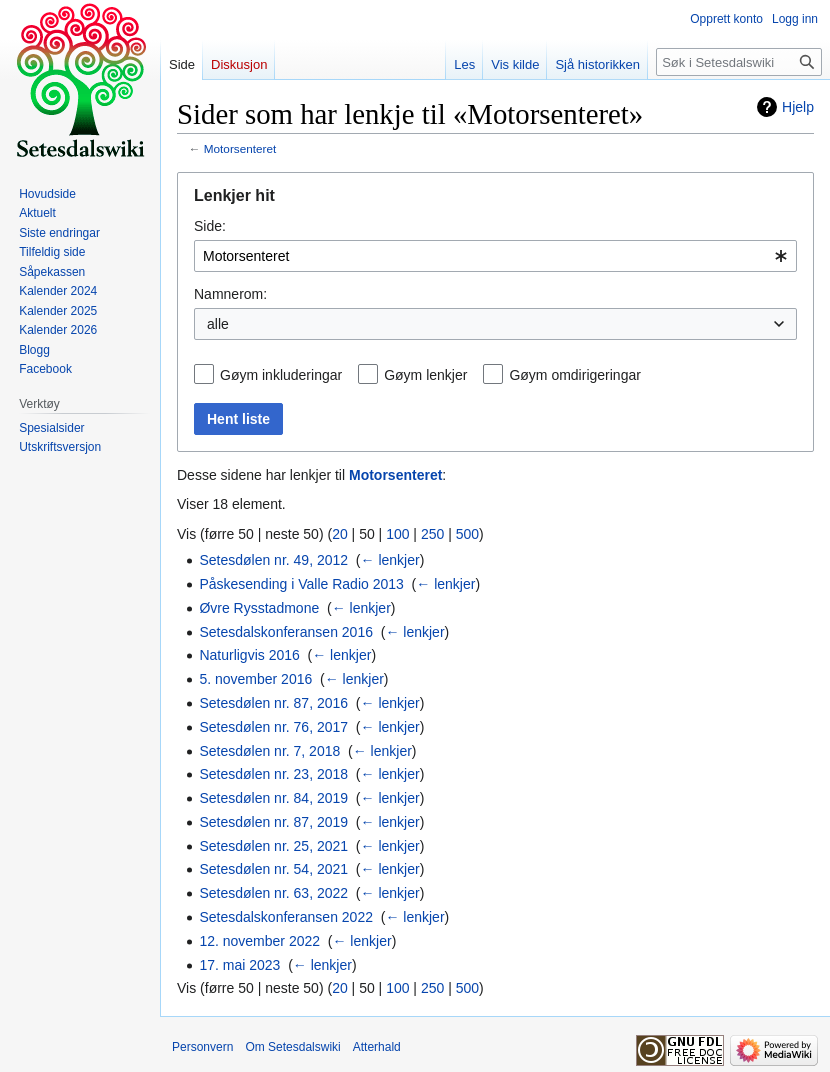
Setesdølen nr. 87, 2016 (273, 703)
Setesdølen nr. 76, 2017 (273, 727)
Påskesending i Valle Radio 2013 (301, 584)
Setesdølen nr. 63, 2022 (273, 893)
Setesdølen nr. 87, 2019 (273, 822)
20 (340, 534)
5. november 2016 (255, 679)
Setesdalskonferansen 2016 (286, 632)
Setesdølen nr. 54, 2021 (273, 869)
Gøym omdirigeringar (574, 375)
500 (467, 534)
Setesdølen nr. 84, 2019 (273, 798)
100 (397, 534)
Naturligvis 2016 (249, 655)
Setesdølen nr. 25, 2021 (273, 846)
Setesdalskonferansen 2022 (286, 917)
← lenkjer (390, 560)
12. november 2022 (259, 941)
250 (432, 534)
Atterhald (377, 1047)
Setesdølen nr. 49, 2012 (273, 560)
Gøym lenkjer (425, 375)
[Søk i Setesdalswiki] (739, 62)
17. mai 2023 (239, 965)
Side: (210, 226)
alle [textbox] (218, 324)
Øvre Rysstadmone (259, 608)
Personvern (202, 1047)
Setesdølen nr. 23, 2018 (273, 774)
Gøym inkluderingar (281, 375)
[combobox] (495, 256)
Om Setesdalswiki (292, 1047)
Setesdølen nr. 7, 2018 (269, 751)
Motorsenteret (240, 148)
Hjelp (798, 107)
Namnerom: (230, 294)
